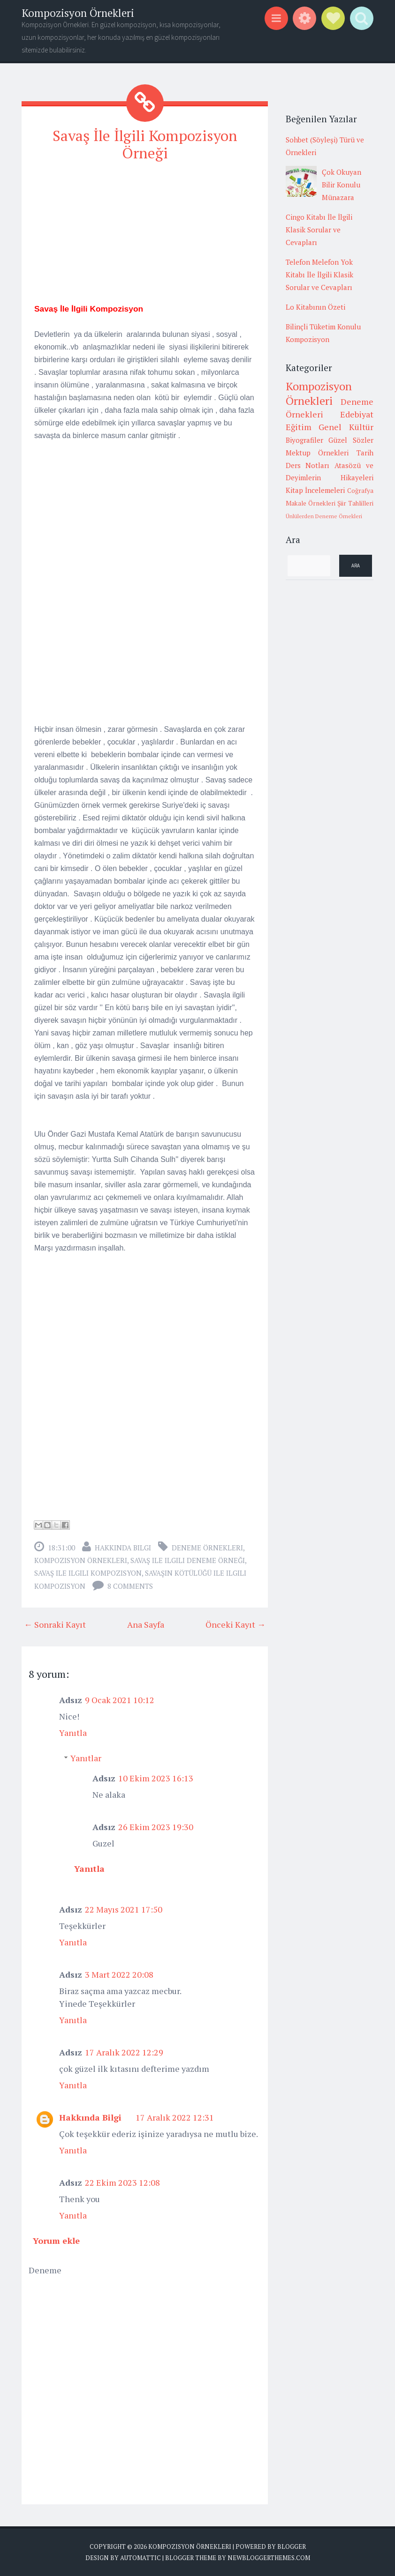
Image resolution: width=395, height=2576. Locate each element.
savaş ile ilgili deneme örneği (187, 1559)
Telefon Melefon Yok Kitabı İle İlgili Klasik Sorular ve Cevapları (319, 274)
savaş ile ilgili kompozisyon (88, 1572)
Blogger (291, 2546)
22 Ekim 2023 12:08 (122, 2182)
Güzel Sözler (350, 440)
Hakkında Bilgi (123, 1547)
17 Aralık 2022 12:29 (124, 2051)
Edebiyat (356, 414)
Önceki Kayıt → (235, 1624)
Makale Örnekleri (310, 503)
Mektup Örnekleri (317, 452)
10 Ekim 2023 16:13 (155, 1777)
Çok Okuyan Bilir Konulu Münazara (341, 184)
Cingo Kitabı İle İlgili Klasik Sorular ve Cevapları (319, 229)
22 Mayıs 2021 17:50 (123, 1908)
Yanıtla (73, 1732)
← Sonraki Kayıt (55, 1624)
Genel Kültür (346, 426)
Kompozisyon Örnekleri (78, 13)
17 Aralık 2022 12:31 (175, 2116)
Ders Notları (308, 465)
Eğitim (298, 426)
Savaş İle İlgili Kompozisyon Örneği (145, 144)
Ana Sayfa (145, 1624)
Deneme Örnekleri (207, 1547)
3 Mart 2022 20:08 (119, 1974)
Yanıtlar (85, 1757)
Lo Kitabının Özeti (315, 307)
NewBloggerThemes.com (269, 2557)
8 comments (130, 1585)
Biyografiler (304, 440)
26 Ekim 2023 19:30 (155, 1826)
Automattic (140, 2557)
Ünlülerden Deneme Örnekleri (324, 516)
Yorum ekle (56, 2240)
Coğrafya (360, 490)
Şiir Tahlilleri (355, 503)
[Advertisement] (144, 236)
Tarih (365, 452)
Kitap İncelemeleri (315, 490)
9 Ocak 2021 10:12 (119, 1699)
